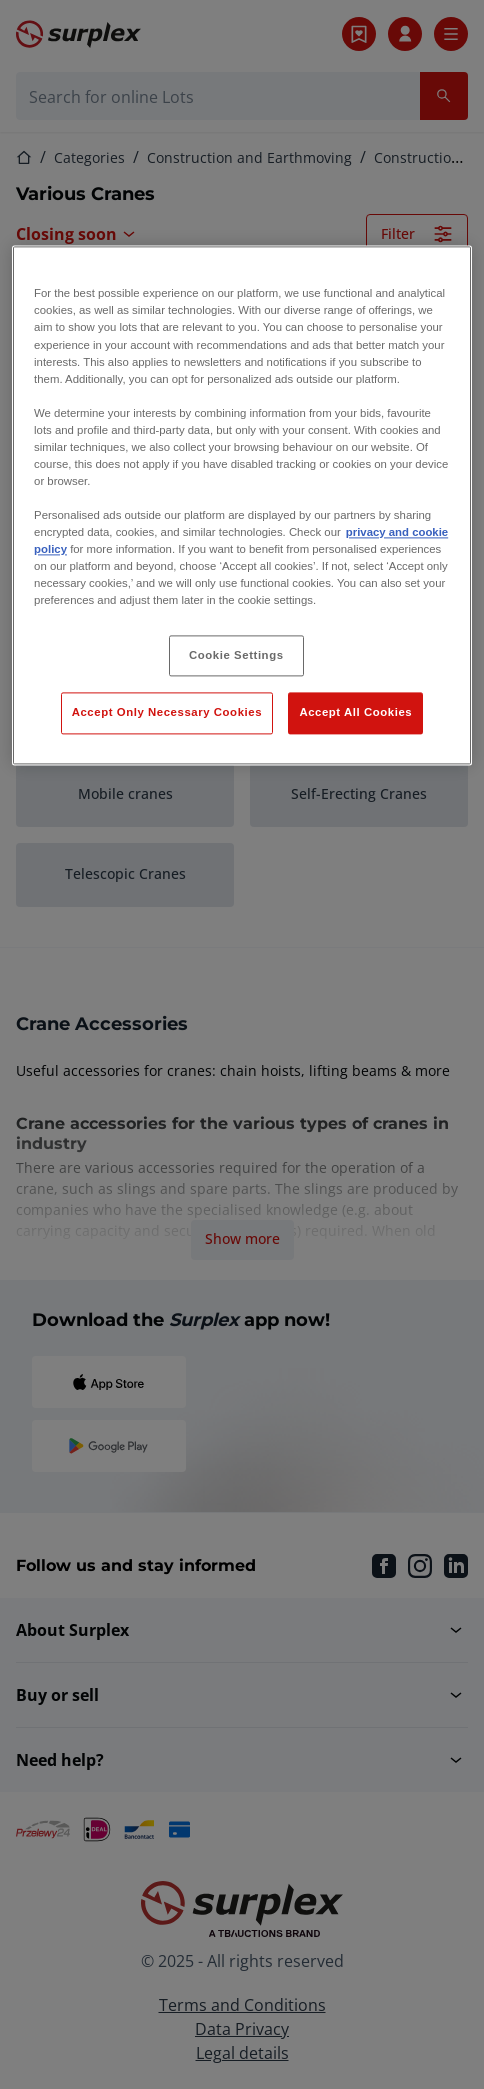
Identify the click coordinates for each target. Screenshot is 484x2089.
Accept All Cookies (355, 713)
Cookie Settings (236, 655)
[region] (242, 506)
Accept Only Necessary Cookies (167, 713)
